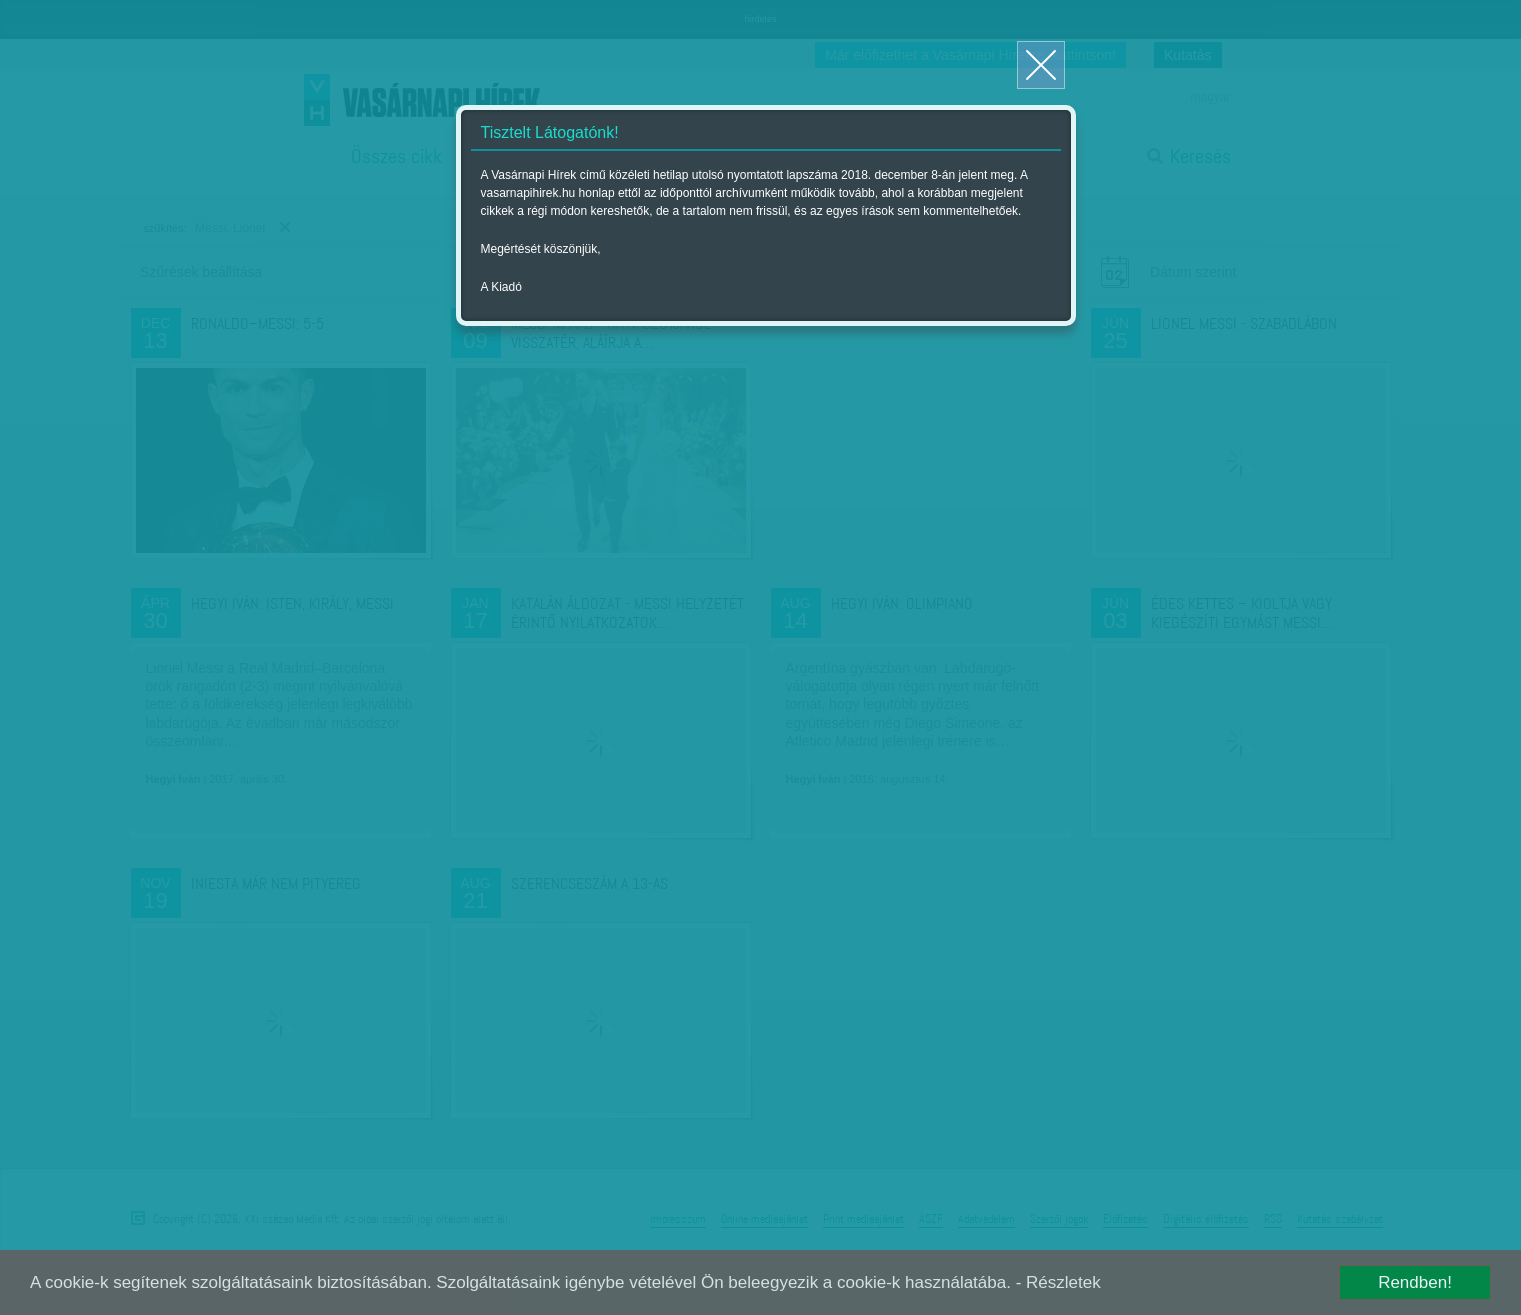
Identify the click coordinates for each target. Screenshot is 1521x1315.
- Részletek (1058, 1282)
